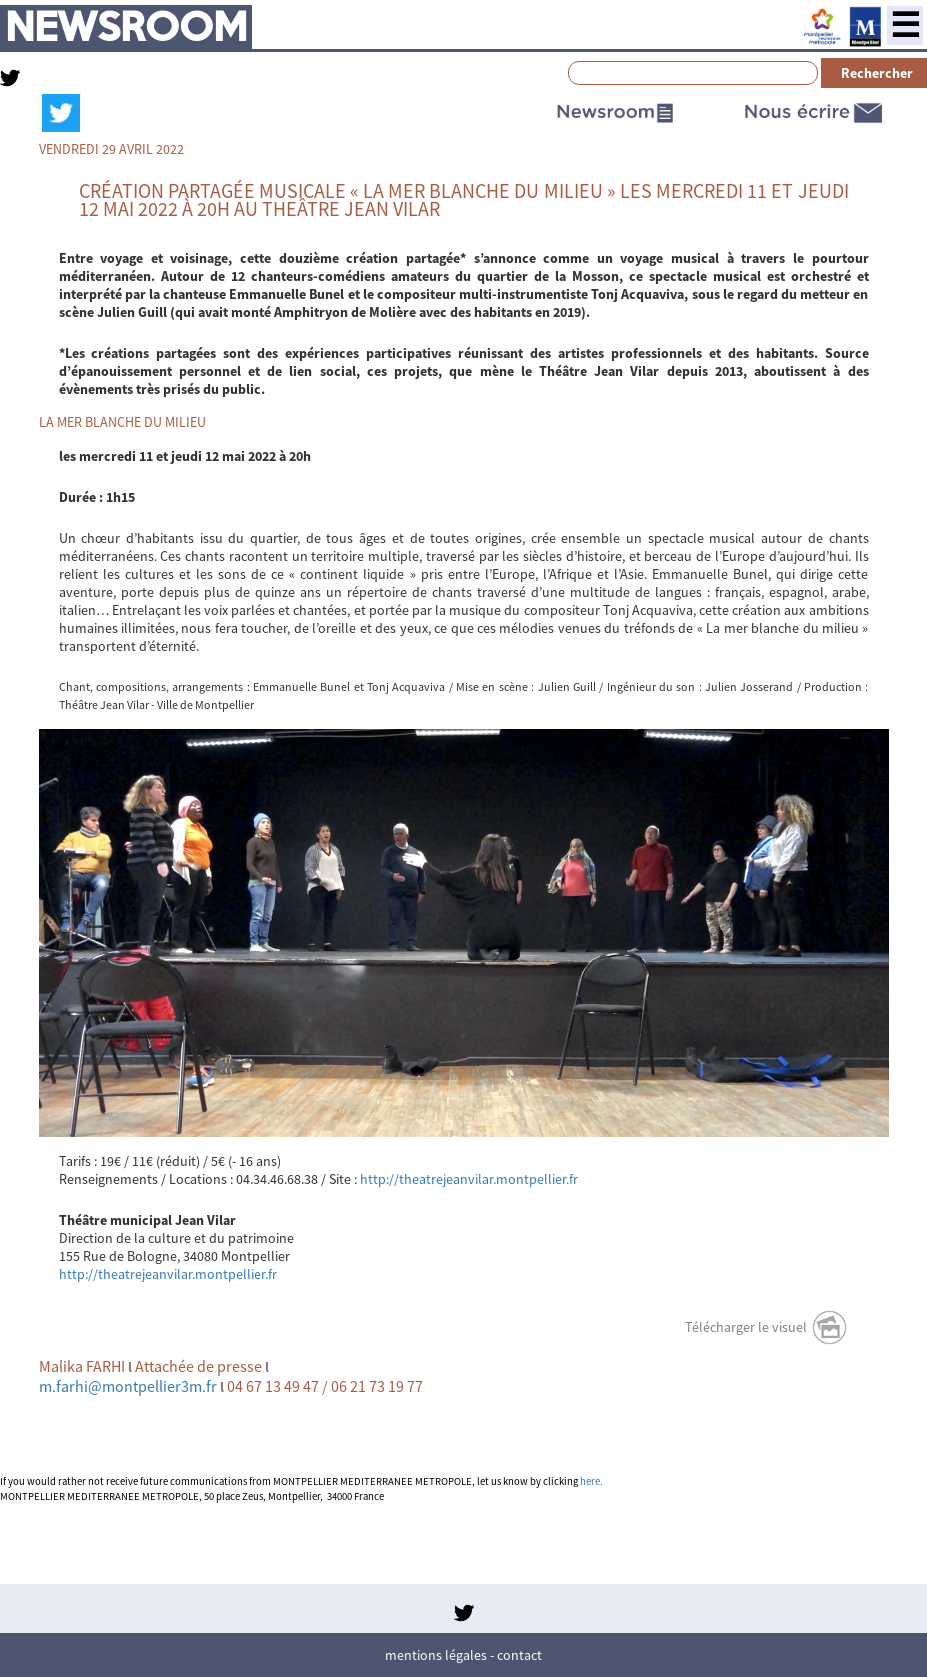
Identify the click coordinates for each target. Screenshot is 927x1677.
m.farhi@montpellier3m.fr (128, 1386)
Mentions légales (436, 1655)
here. (591, 1481)
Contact (519, 1655)
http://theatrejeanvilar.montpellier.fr (469, 1179)
